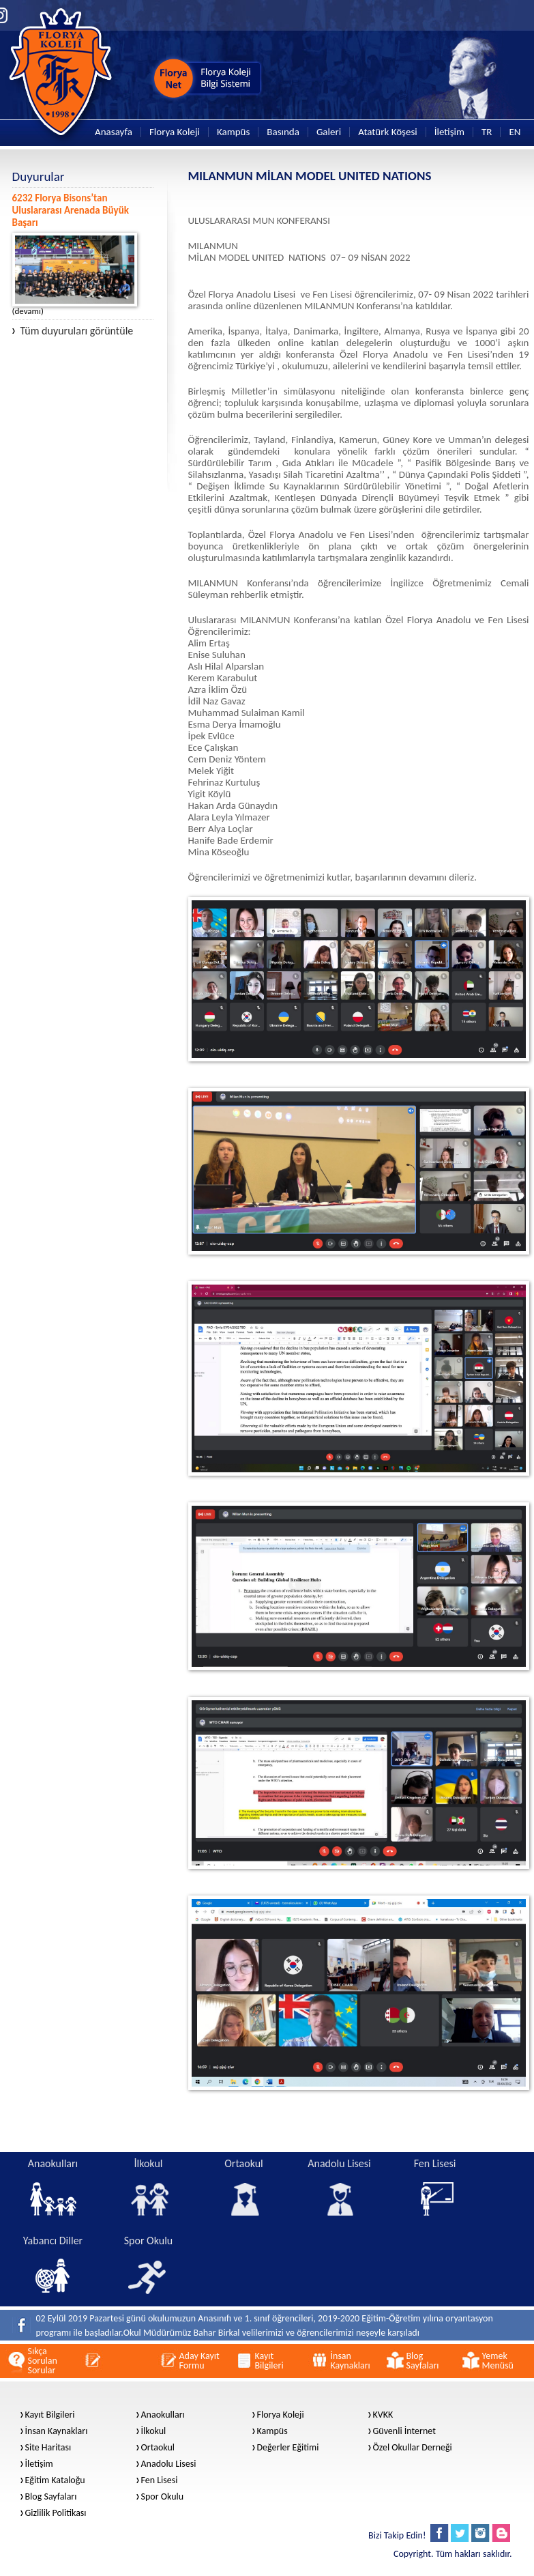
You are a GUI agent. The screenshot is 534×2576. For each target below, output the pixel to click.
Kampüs (233, 132)
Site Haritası (48, 2447)
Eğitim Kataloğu (55, 2480)
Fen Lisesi (159, 2480)
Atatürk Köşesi (387, 132)
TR (486, 132)
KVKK (383, 2415)
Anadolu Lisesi (168, 2464)
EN (514, 132)
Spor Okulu (162, 2497)
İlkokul (153, 2431)
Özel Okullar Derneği (412, 2447)
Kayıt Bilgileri (50, 2415)
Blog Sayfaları (51, 2497)
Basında (283, 132)
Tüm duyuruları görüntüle (73, 331)
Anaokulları (163, 2415)
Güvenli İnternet (404, 2431)
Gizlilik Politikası (56, 2513)
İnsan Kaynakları (56, 2431)
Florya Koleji (174, 132)
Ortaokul (158, 2447)
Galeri (328, 132)
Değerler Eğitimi (288, 2447)
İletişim (449, 132)
